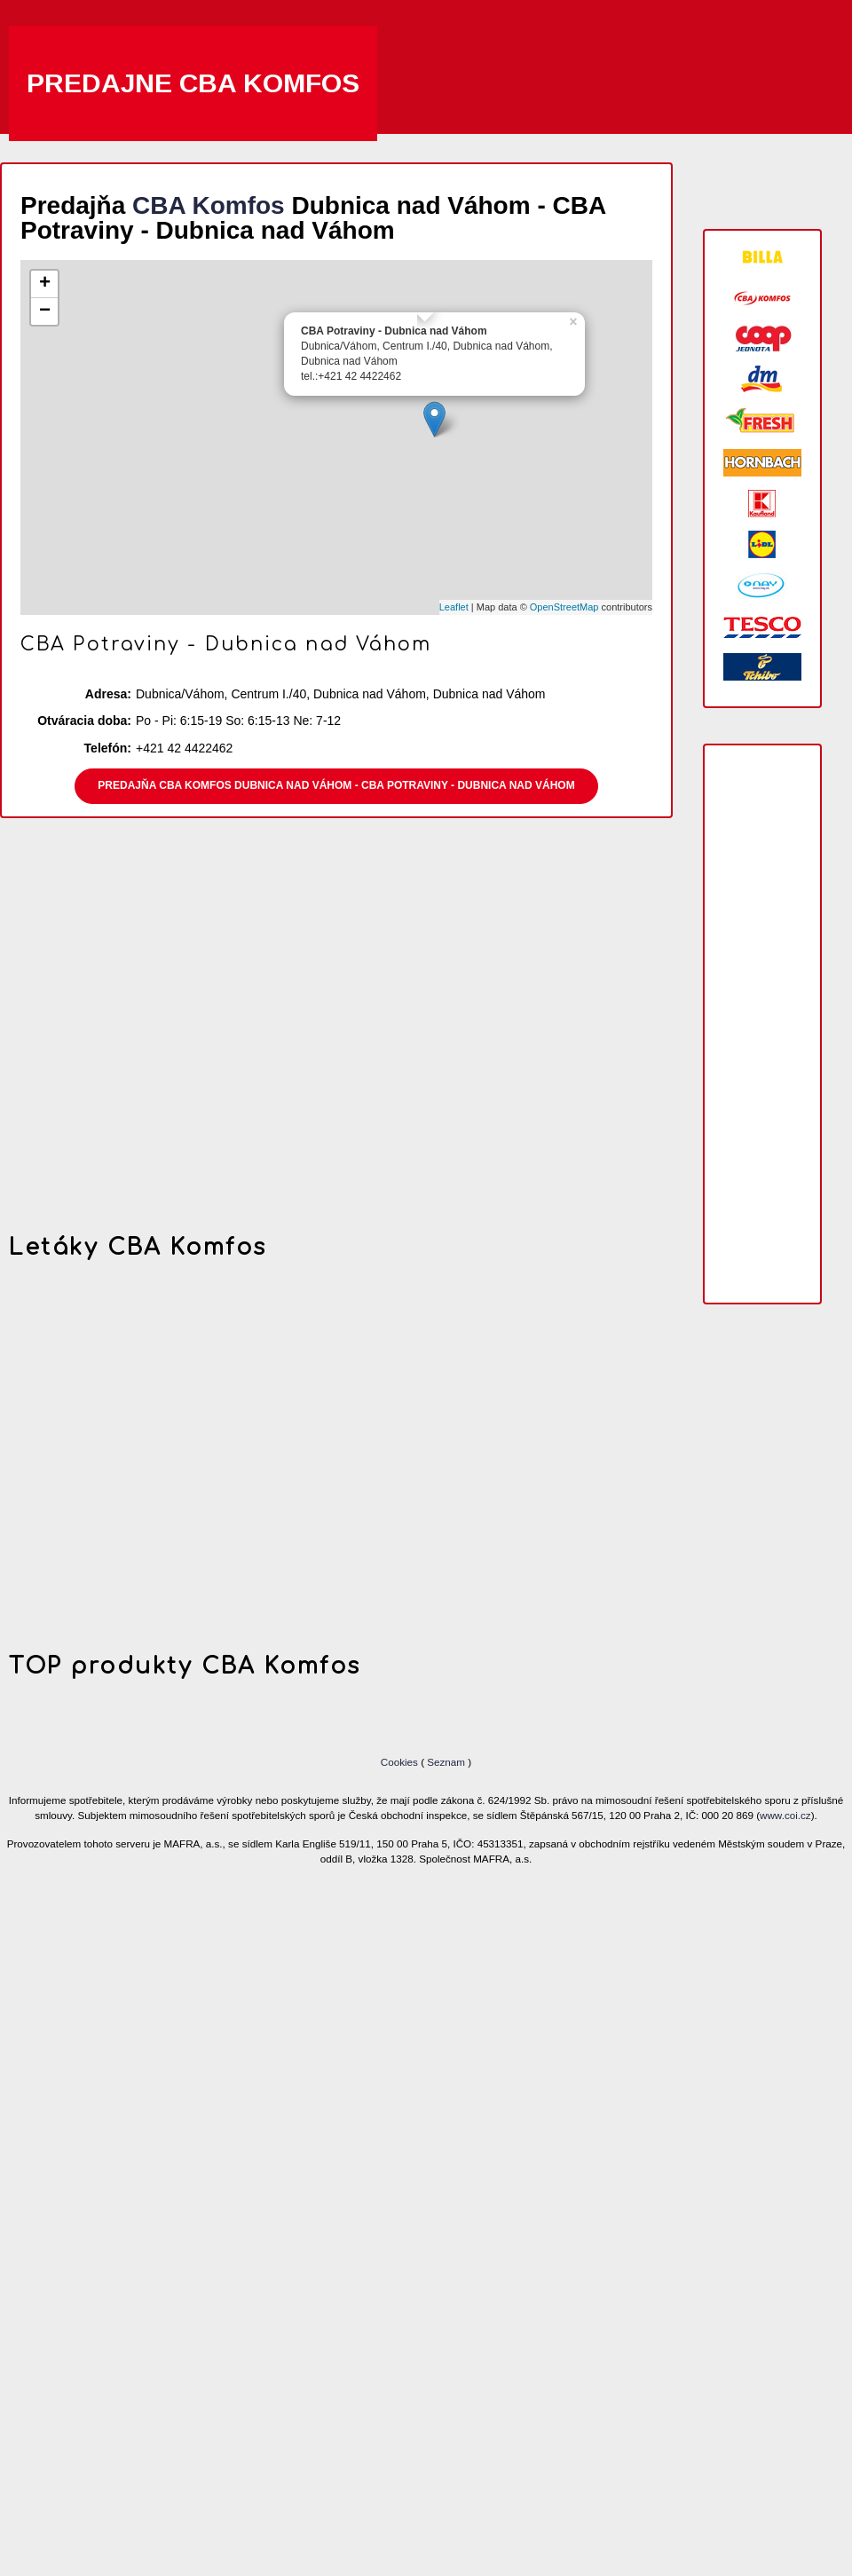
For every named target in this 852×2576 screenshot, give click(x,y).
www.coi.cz (785, 1815)
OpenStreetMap (564, 607)
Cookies (401, 1762)
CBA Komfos (208, 205)
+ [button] (45, 284)
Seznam (446, 1762)
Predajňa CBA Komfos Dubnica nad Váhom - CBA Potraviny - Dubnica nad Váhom (336, 785)
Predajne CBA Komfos (193, 83)
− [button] (45, 311)
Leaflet (454, 607)
